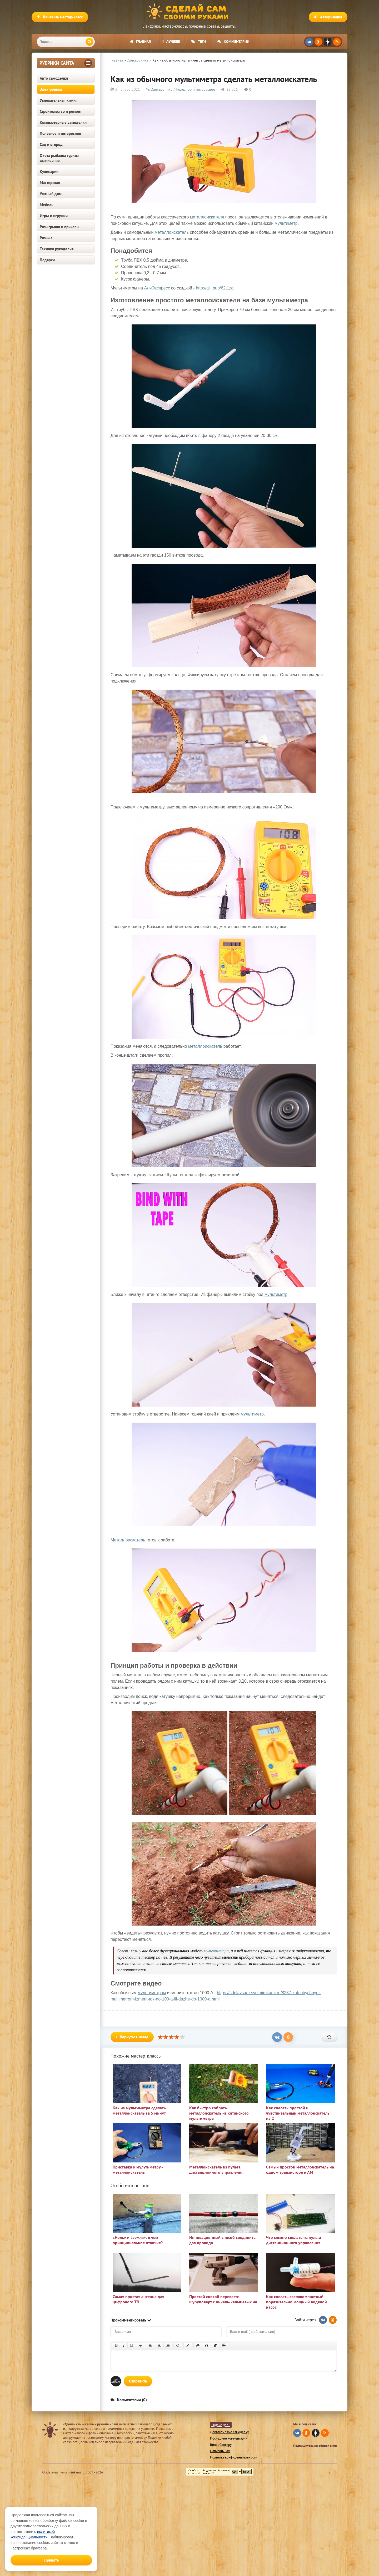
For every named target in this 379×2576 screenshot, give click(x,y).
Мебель (46, 204)
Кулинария (49, 171)
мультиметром (152, 1992)
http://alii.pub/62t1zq (214, 288)
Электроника (51, 89)
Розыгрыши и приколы (59, 226)
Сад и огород (51, 144)
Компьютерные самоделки (63, 122)
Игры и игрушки (54, 215)
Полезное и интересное (60, 133)
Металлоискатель (128, 1540)
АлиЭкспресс (157, 288)
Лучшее (171, 41)
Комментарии (233, 41)
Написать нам (220, 2451)
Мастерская (50, 182)
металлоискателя (207, 217)
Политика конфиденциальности (233, 2457)
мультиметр (286, 223)
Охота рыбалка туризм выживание (59, 158)
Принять (51, 2560)
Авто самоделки (54, 78)
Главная (140, 41)
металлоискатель (172, 232)
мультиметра (216, 1951)
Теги (198, 41)
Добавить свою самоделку (229, 2432)
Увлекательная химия (59, 100)
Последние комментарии (228, 2438)
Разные (46, 237)
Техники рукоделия (57, 248)
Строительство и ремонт (61, 111)
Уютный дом (51, 193)
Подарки (47, 259)
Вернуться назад (132, 2036)
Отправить (138, 2381)
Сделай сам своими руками (189, 11)
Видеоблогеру (221, 2444)
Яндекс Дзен (220, 2425)
